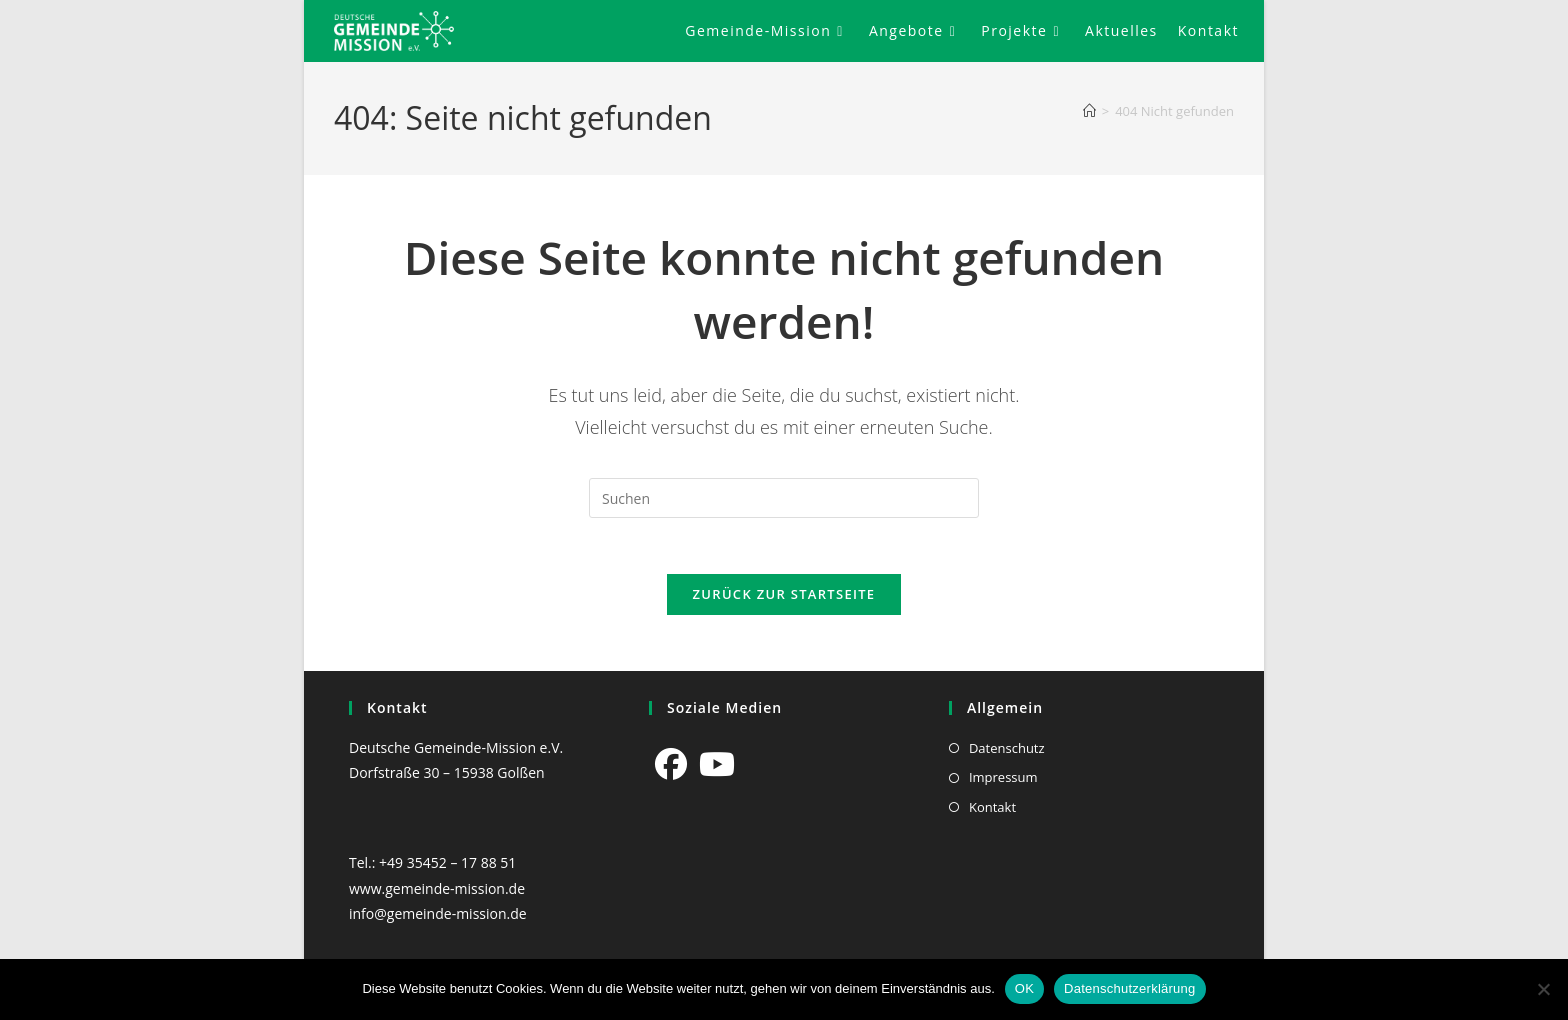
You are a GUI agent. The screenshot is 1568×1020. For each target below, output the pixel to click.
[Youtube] (717, 764)
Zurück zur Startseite (784, 599)
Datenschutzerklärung (1129, 988)
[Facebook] (671, 764)
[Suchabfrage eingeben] (784, 498)
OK (1024, 988)
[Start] (1089, 111)
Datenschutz (1007, 748)
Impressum (1003, 778)
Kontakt (992, 807)
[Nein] (1543, 989)
